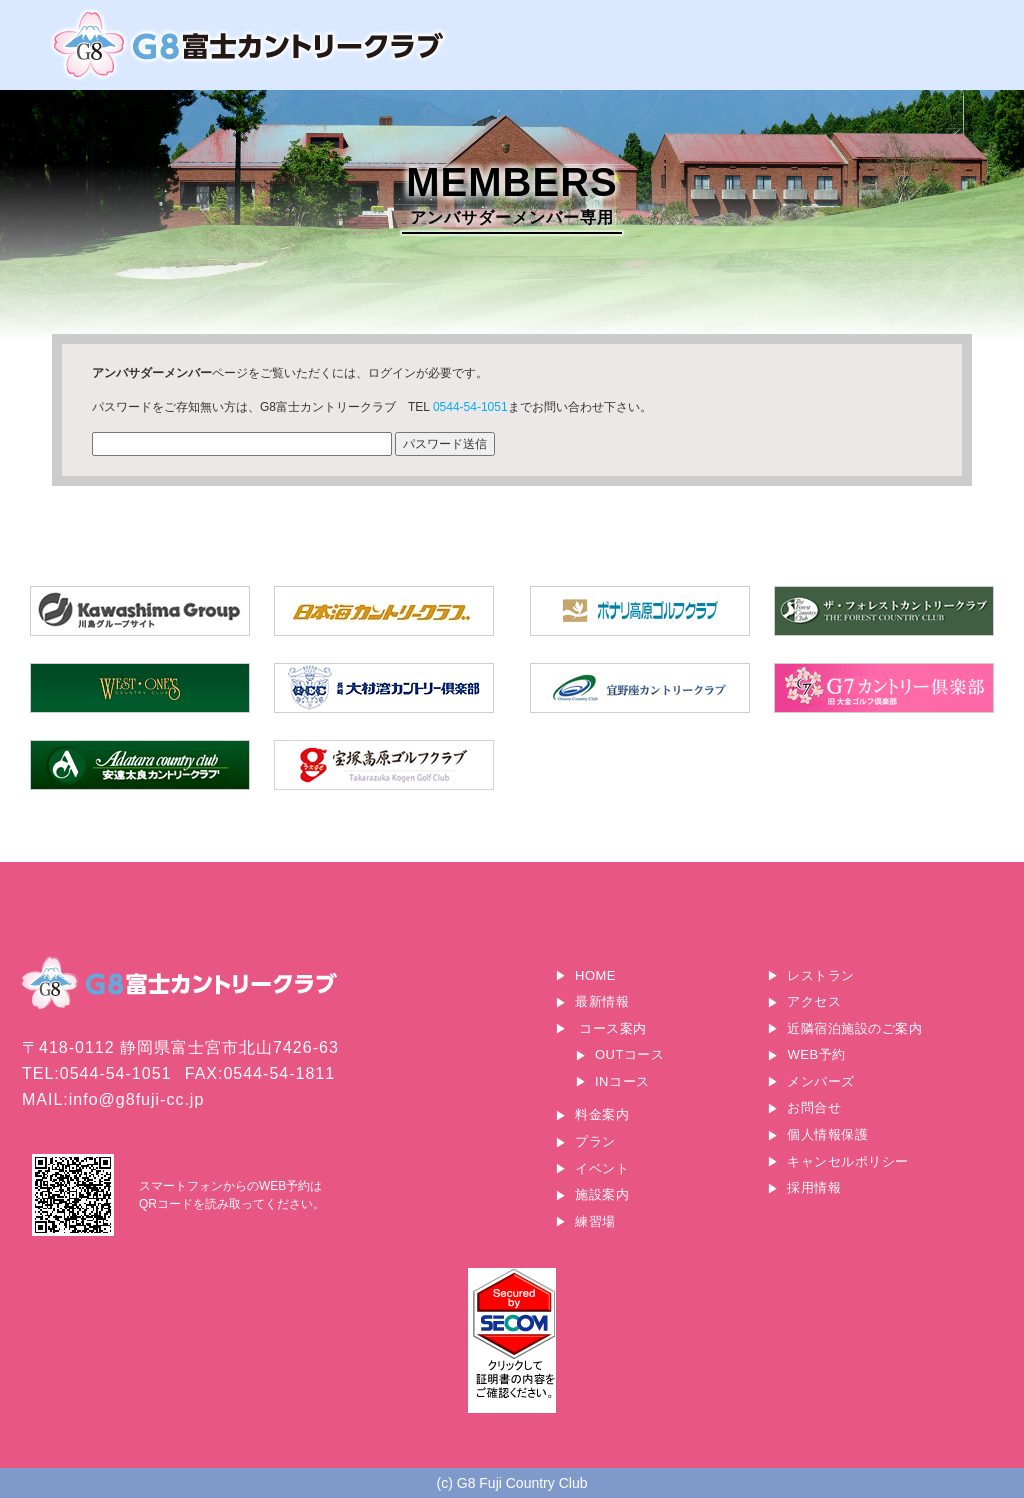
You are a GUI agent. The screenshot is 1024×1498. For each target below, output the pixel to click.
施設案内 (602, 1194)
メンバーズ (821, 1081)
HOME (595, 975)
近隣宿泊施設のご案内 (854, 1028)
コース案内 (613, 1028)
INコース (622, 1081)
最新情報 (602, 1001)
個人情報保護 (827, 1134)
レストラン (821, 975)
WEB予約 (816, 1054)
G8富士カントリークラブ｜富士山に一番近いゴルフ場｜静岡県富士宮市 (250, 44)
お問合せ (814, 1107)
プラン (595, 1141)
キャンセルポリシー (848, 1161)
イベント (602, 1168)
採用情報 (814, 1187)
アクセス (814, 1001)
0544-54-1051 (470, 407)
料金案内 (602, 1114)
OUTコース (629, 1054)
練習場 (595, 1221)
